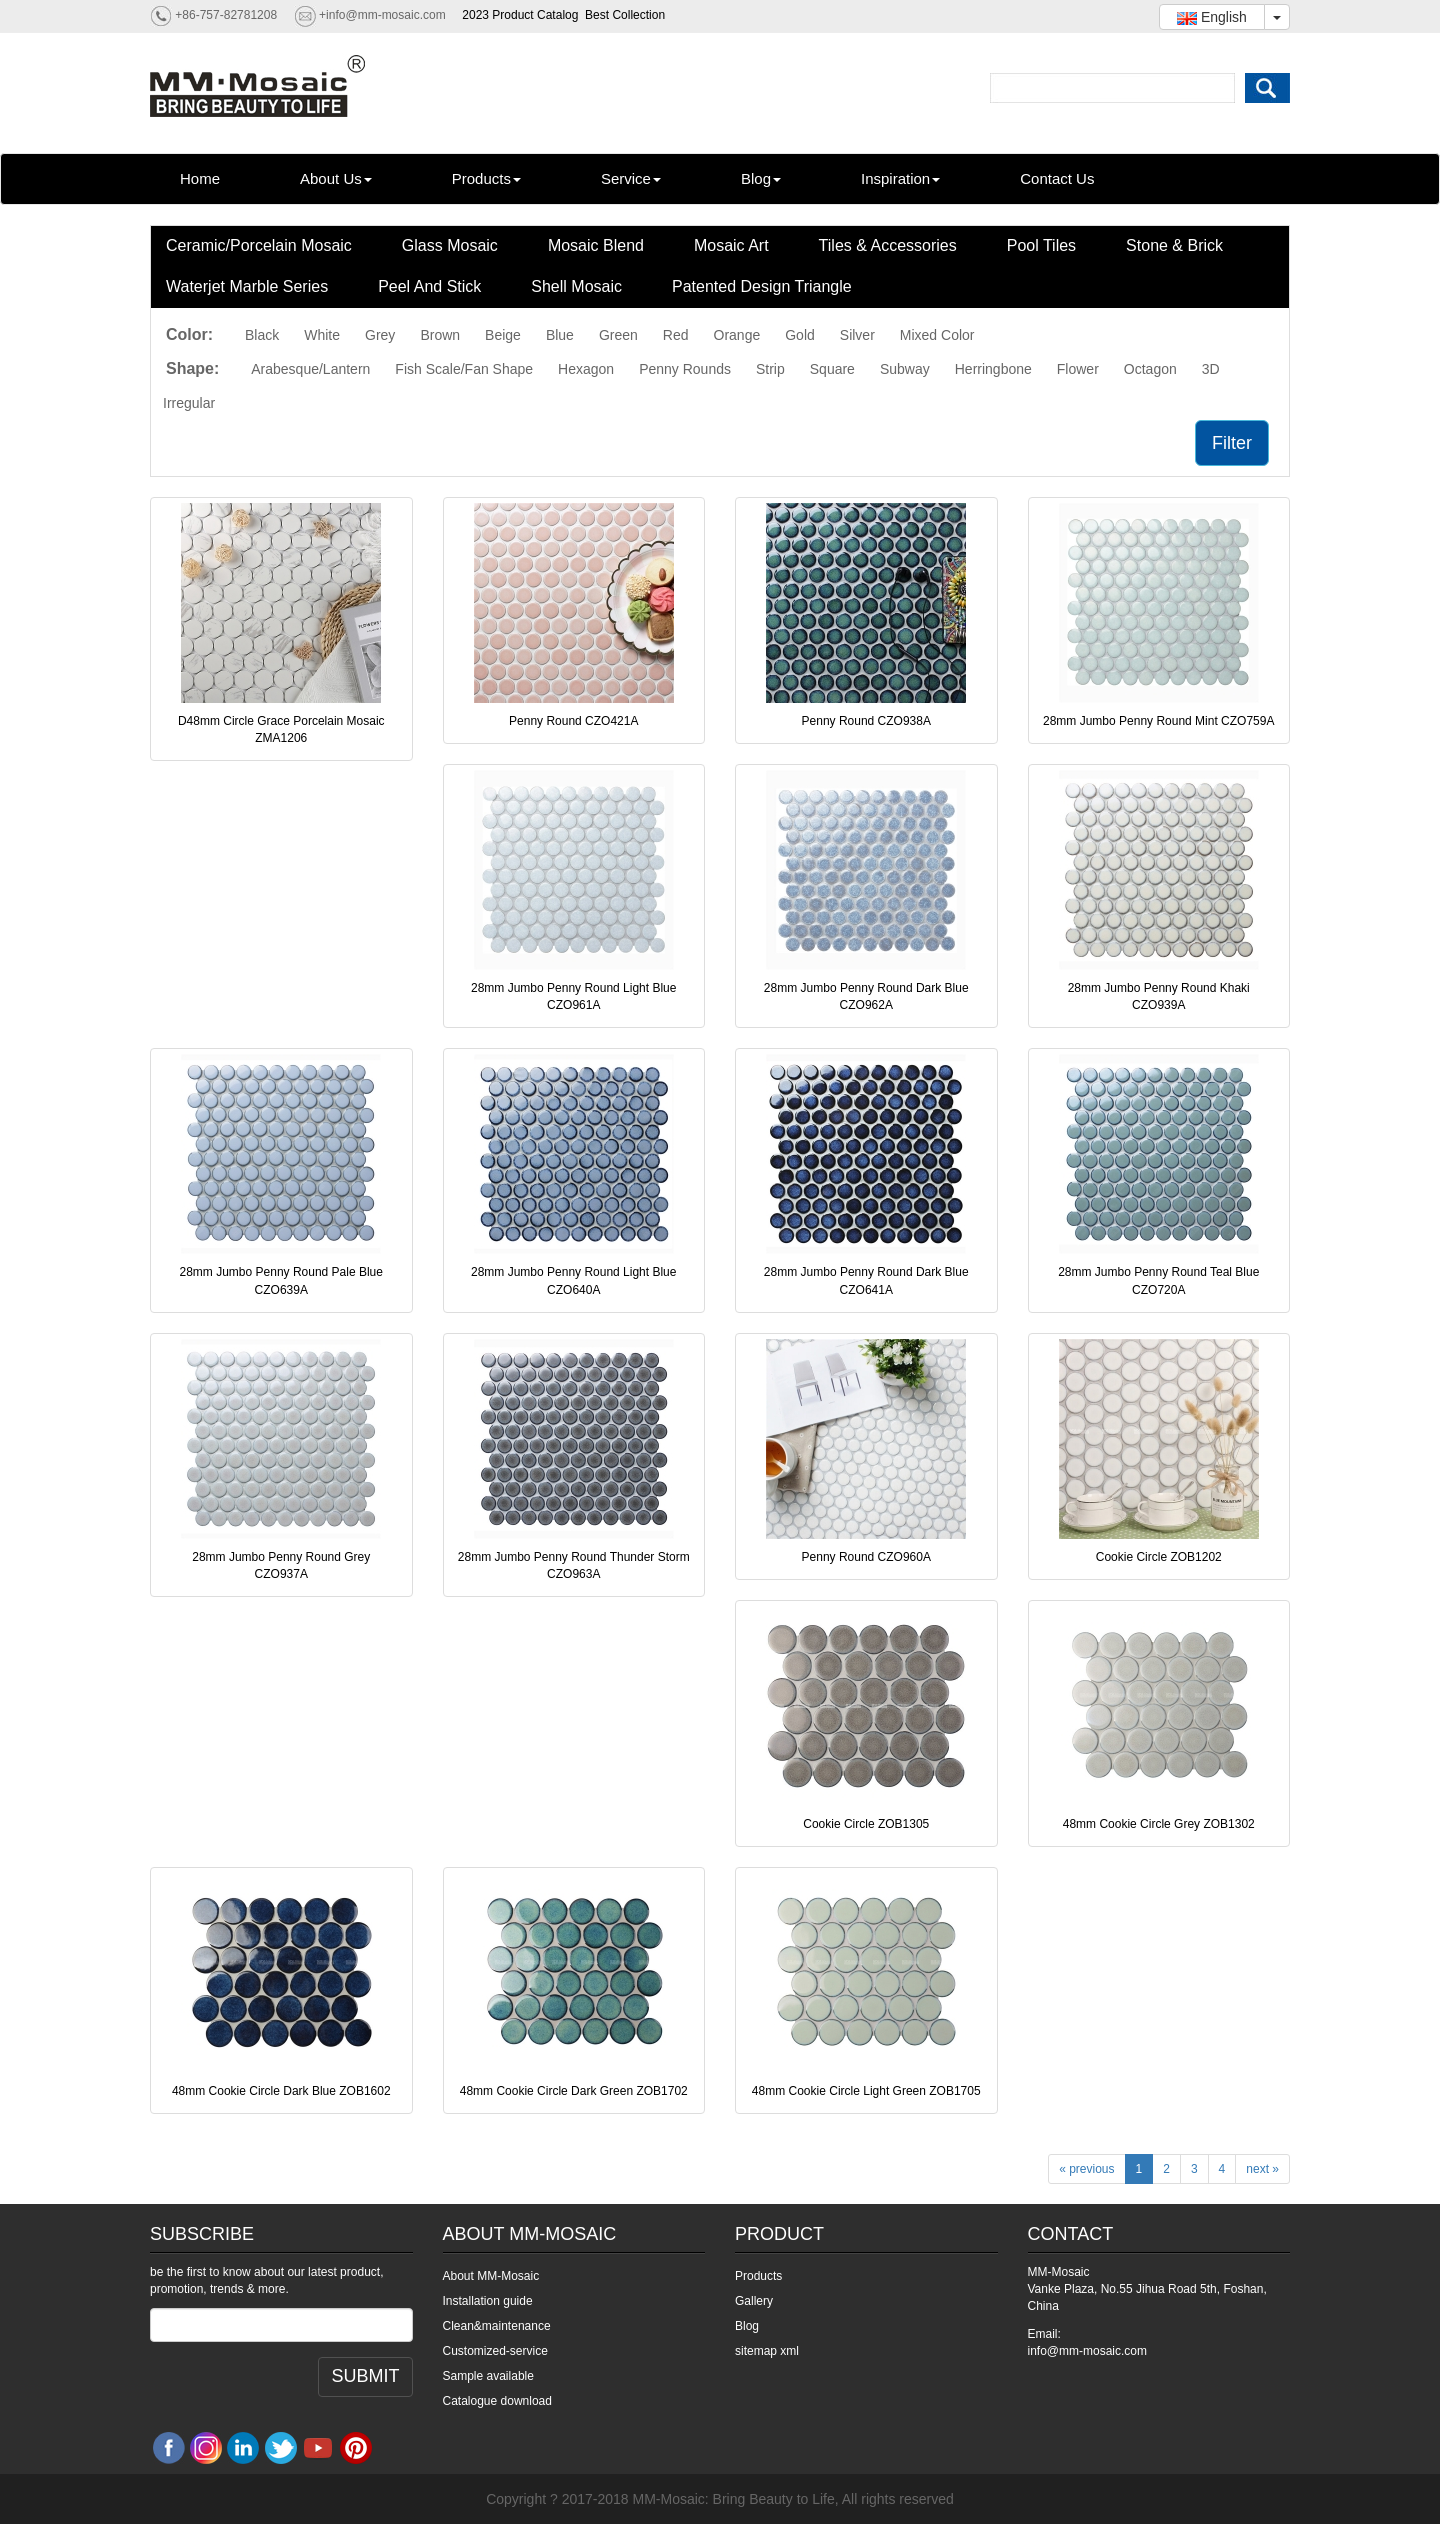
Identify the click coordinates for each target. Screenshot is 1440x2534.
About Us (336, 178)
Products (486, 178)
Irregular (189, 403)
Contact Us (1057, 178)
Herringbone (993, 369)
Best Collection (625, 15)
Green (618, 335)
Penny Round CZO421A (573, 721)
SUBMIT (365, 2376)
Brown (440, 335)
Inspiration (900, 178)
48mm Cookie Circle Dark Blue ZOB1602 (281, 2091)
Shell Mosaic (576, 286)
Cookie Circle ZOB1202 (1159, 1557)
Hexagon (586, 369)
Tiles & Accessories (888, 245)
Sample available (488, 2376)
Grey (380, 335)
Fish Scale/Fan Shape (464, 369)
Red (676, 335)
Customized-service (495, 2351)
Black (262, 335)
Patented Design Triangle (762, 286)
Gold (800, 335)
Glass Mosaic (450, 245)
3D (1211, 369)
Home (200, 178)
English (1212, 17)
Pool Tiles (1041, 245)
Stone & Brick (1174, 245)
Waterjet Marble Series (247, 286)
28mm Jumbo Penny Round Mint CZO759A (1158, 721)
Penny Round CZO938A (866, 721)
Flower (1078, 369)
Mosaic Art (731, 245)
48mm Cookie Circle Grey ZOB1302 (1159, 1824)
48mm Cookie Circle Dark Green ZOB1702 (574, 2091)
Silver (857, 335)
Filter (1232, 443)
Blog (761, 178)
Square (832, 369)
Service (631, 178)
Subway (905, 369)
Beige (503, 335)
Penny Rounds (685, 369)
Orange (737, 335)
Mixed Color (937, 335)
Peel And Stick (429, 286)
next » (1262, 2169)
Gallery (754, 2301)
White (322, 335)
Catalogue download (497, 2401)
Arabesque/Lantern (310, 369)
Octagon (1150, 369)
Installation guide (488, 2301)
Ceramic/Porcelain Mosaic (259, 245)
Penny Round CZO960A (866, 1557)
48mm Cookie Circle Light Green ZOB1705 (866, 2091)
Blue (560, 335)
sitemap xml (767, 2351)
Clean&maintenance (497, 2326)
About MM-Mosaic (491, 2276)
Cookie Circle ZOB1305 (866, 1824)
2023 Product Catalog (520, 15)
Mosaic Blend (596, 245)
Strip (770, 369)
